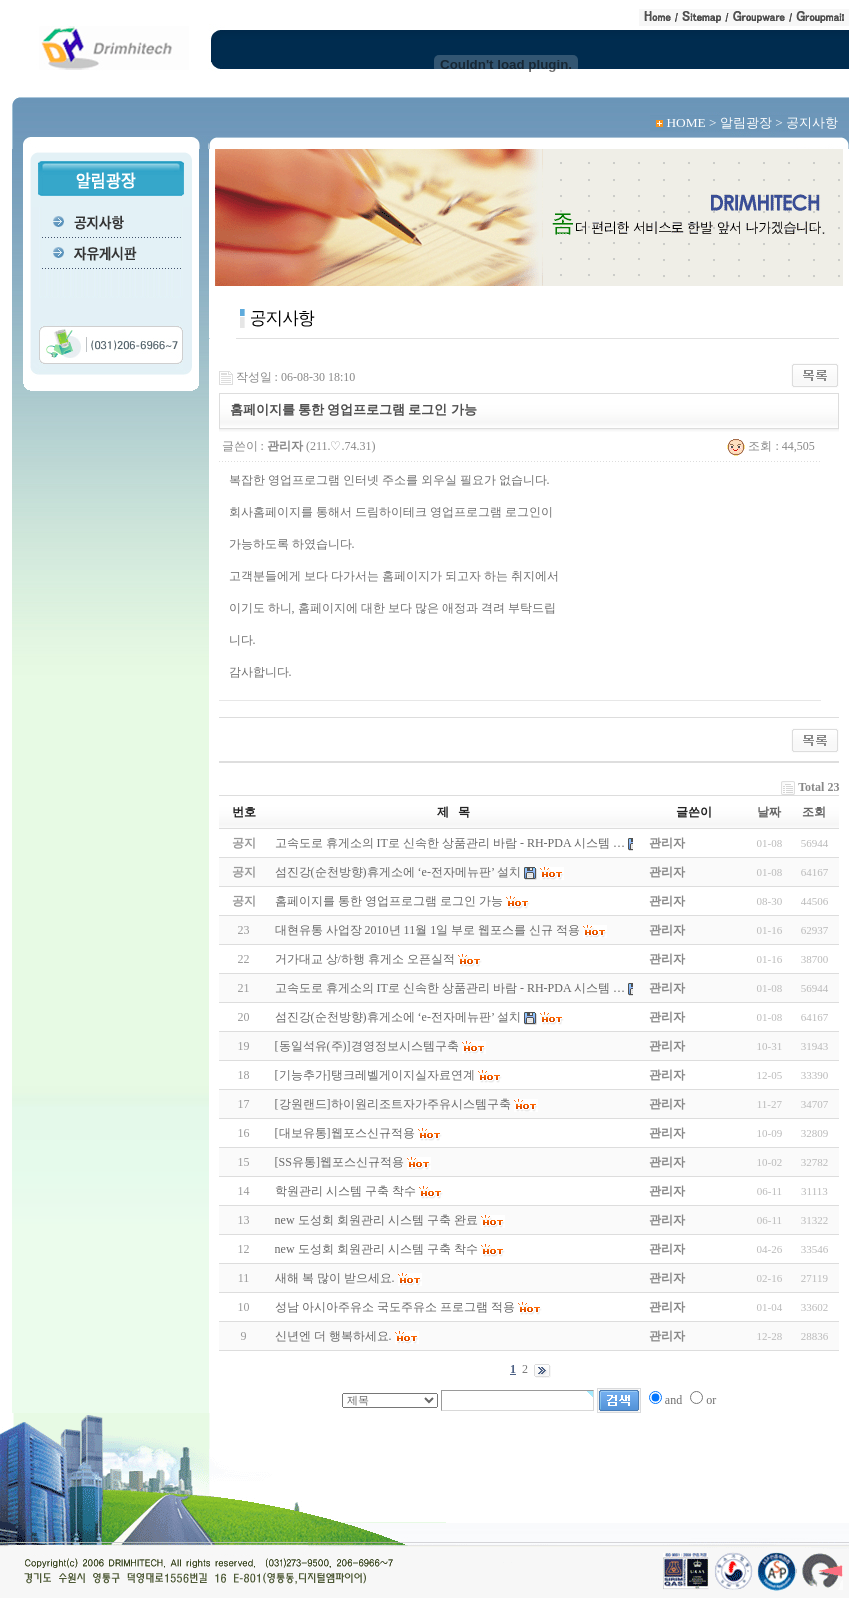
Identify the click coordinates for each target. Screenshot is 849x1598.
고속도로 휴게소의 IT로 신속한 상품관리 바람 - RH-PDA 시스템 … (450, 988)
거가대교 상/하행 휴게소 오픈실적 (365, 959)
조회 (814, 812)
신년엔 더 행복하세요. (333, 1336)
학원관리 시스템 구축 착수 (345, 1191)
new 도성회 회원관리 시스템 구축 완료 (376, 1220)
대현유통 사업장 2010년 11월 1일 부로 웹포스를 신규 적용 (428, 930)
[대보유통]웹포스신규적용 (345, 1133)
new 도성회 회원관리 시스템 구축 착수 (376, 1249)
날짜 (769, 812)
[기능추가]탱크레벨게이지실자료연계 (375, 1075)
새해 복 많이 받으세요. (335, 1278)
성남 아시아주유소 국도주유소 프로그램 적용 (395, 1307)
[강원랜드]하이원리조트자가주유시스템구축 (393, 1104)
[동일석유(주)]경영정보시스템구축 (367, 1046)
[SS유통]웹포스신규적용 (339, 1162)
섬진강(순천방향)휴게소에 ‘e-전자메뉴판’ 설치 (398, 1017)
